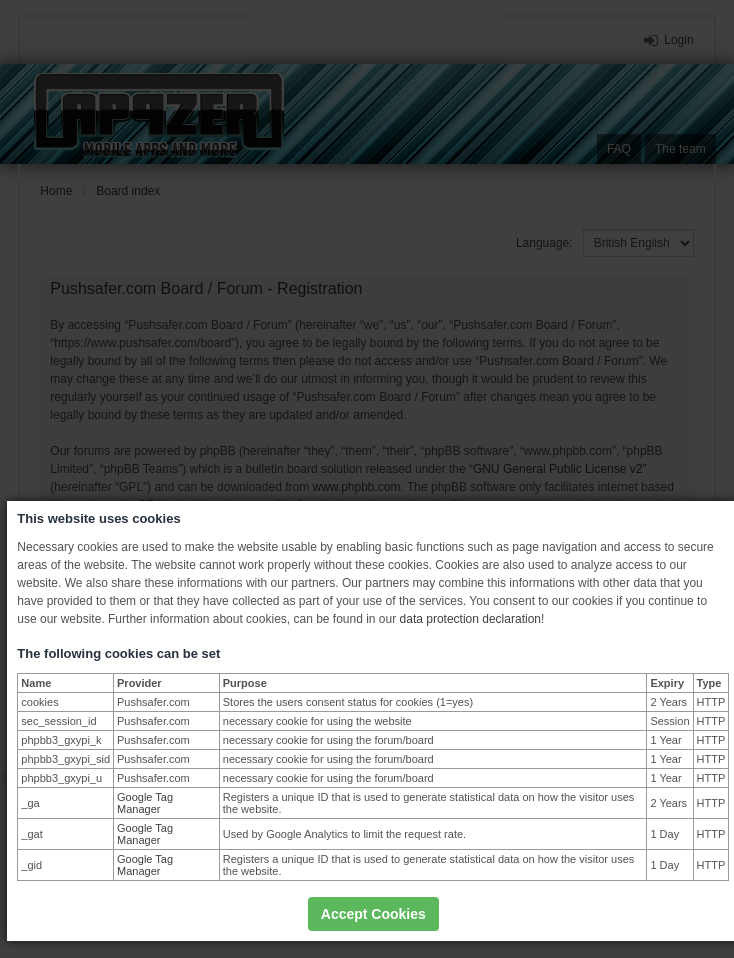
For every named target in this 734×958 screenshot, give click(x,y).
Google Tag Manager (145, 803)
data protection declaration (470, 619)
